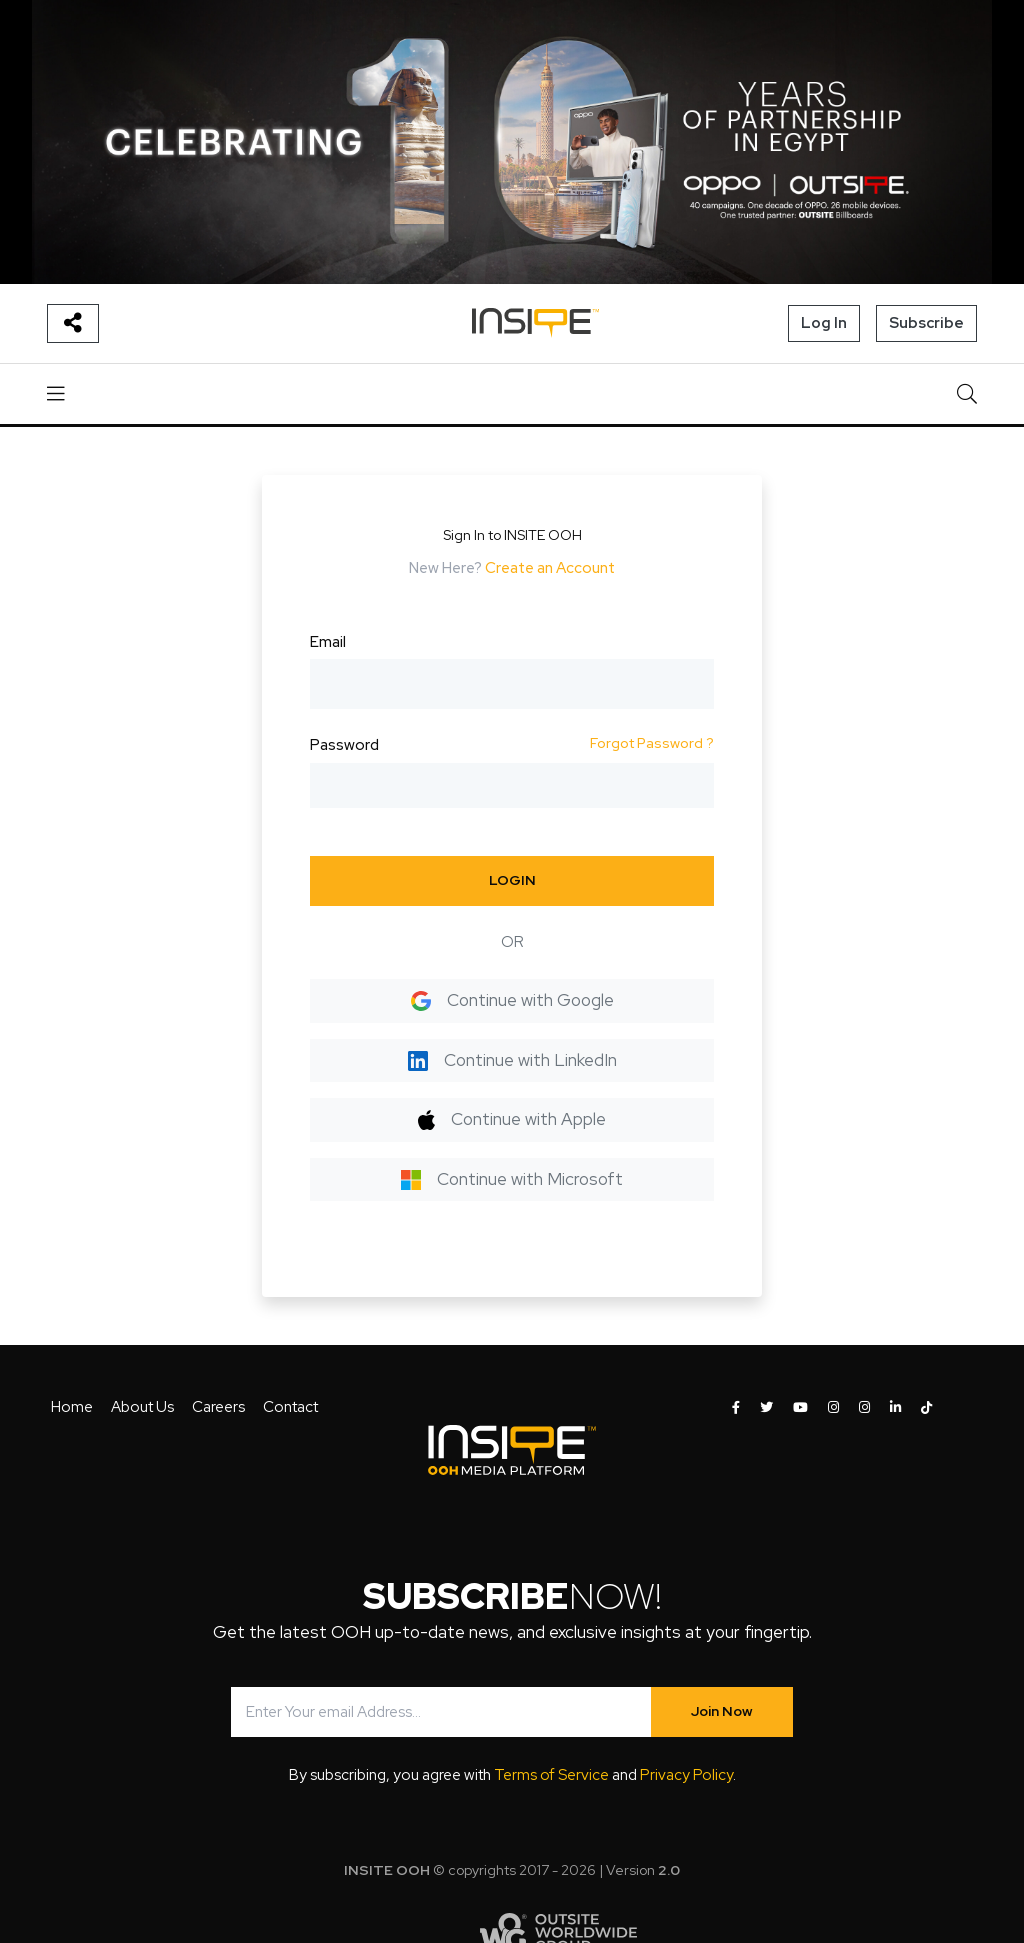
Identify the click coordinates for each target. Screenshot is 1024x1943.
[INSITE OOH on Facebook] (736, 1408)
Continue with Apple (511, 1119)
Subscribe (926, 323)
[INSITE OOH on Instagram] (833, 1408)
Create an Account (550, 568)
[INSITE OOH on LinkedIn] (895, 1408)
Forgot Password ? (652, 743)
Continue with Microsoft (512, 1179)
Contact (290, 1407)
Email (328, 642)
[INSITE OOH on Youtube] (800, 1408)
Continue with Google (512, 1000)
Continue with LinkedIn (512, 1060)
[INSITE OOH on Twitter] (766, 1408)
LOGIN (512, 880)
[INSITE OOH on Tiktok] (926, 1408)
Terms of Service (551, 1775)
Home (72, 1407)
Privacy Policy (686, 1775)
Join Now (722, 1711)
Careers (218, 1407)
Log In (824, 323)
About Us (142, 1407)
